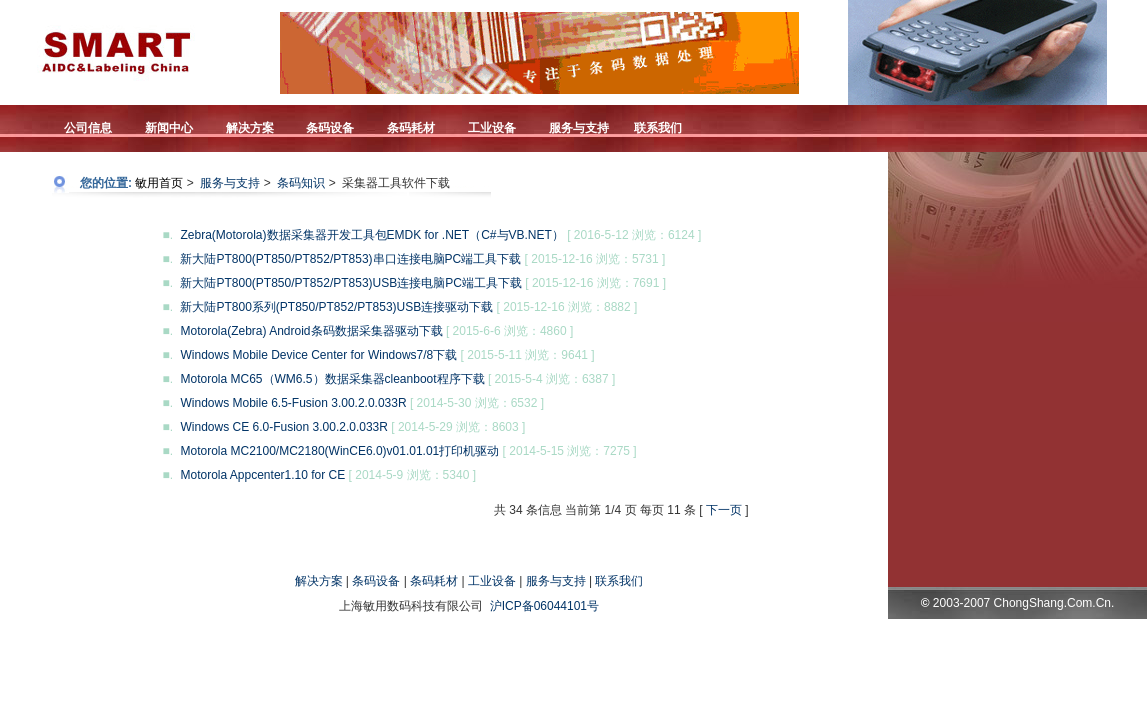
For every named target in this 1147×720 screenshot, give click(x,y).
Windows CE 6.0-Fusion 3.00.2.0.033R (285, 427)
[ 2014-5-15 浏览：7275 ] (570, 451)
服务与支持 (230, 183)
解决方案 (319, 581)
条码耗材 (434, 581)
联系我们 (619, 581)
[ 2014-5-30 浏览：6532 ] (477, 403)
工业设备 (492, 581)
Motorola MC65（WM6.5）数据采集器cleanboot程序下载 (333, 379)
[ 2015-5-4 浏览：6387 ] (551, 379)
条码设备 (376, 581)
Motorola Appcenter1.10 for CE (264, 475)
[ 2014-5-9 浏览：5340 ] (412, 475)
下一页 (724, 510)
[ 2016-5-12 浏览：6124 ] (634, 235)
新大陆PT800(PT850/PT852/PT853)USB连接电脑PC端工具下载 (352, 283)
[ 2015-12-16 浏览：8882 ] (567, 307)
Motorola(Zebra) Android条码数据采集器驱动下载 (312, 331)
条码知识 (301, 183)
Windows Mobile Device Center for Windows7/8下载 (320, 355)
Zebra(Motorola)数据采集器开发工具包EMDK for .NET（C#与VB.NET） (373, 235)
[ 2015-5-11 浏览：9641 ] (528, 355)
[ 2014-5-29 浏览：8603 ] (458, 427)
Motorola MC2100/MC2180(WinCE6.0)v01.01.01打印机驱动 (341, 451)
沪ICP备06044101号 (544, 606)
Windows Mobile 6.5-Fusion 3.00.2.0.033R (294, 403)
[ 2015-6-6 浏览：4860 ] (509, 331)
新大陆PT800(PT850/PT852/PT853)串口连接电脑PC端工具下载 (352, 259)
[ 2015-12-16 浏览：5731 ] (595, 259)
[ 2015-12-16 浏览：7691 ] (595, 283)
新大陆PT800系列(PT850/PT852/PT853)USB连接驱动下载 (338, 307)
